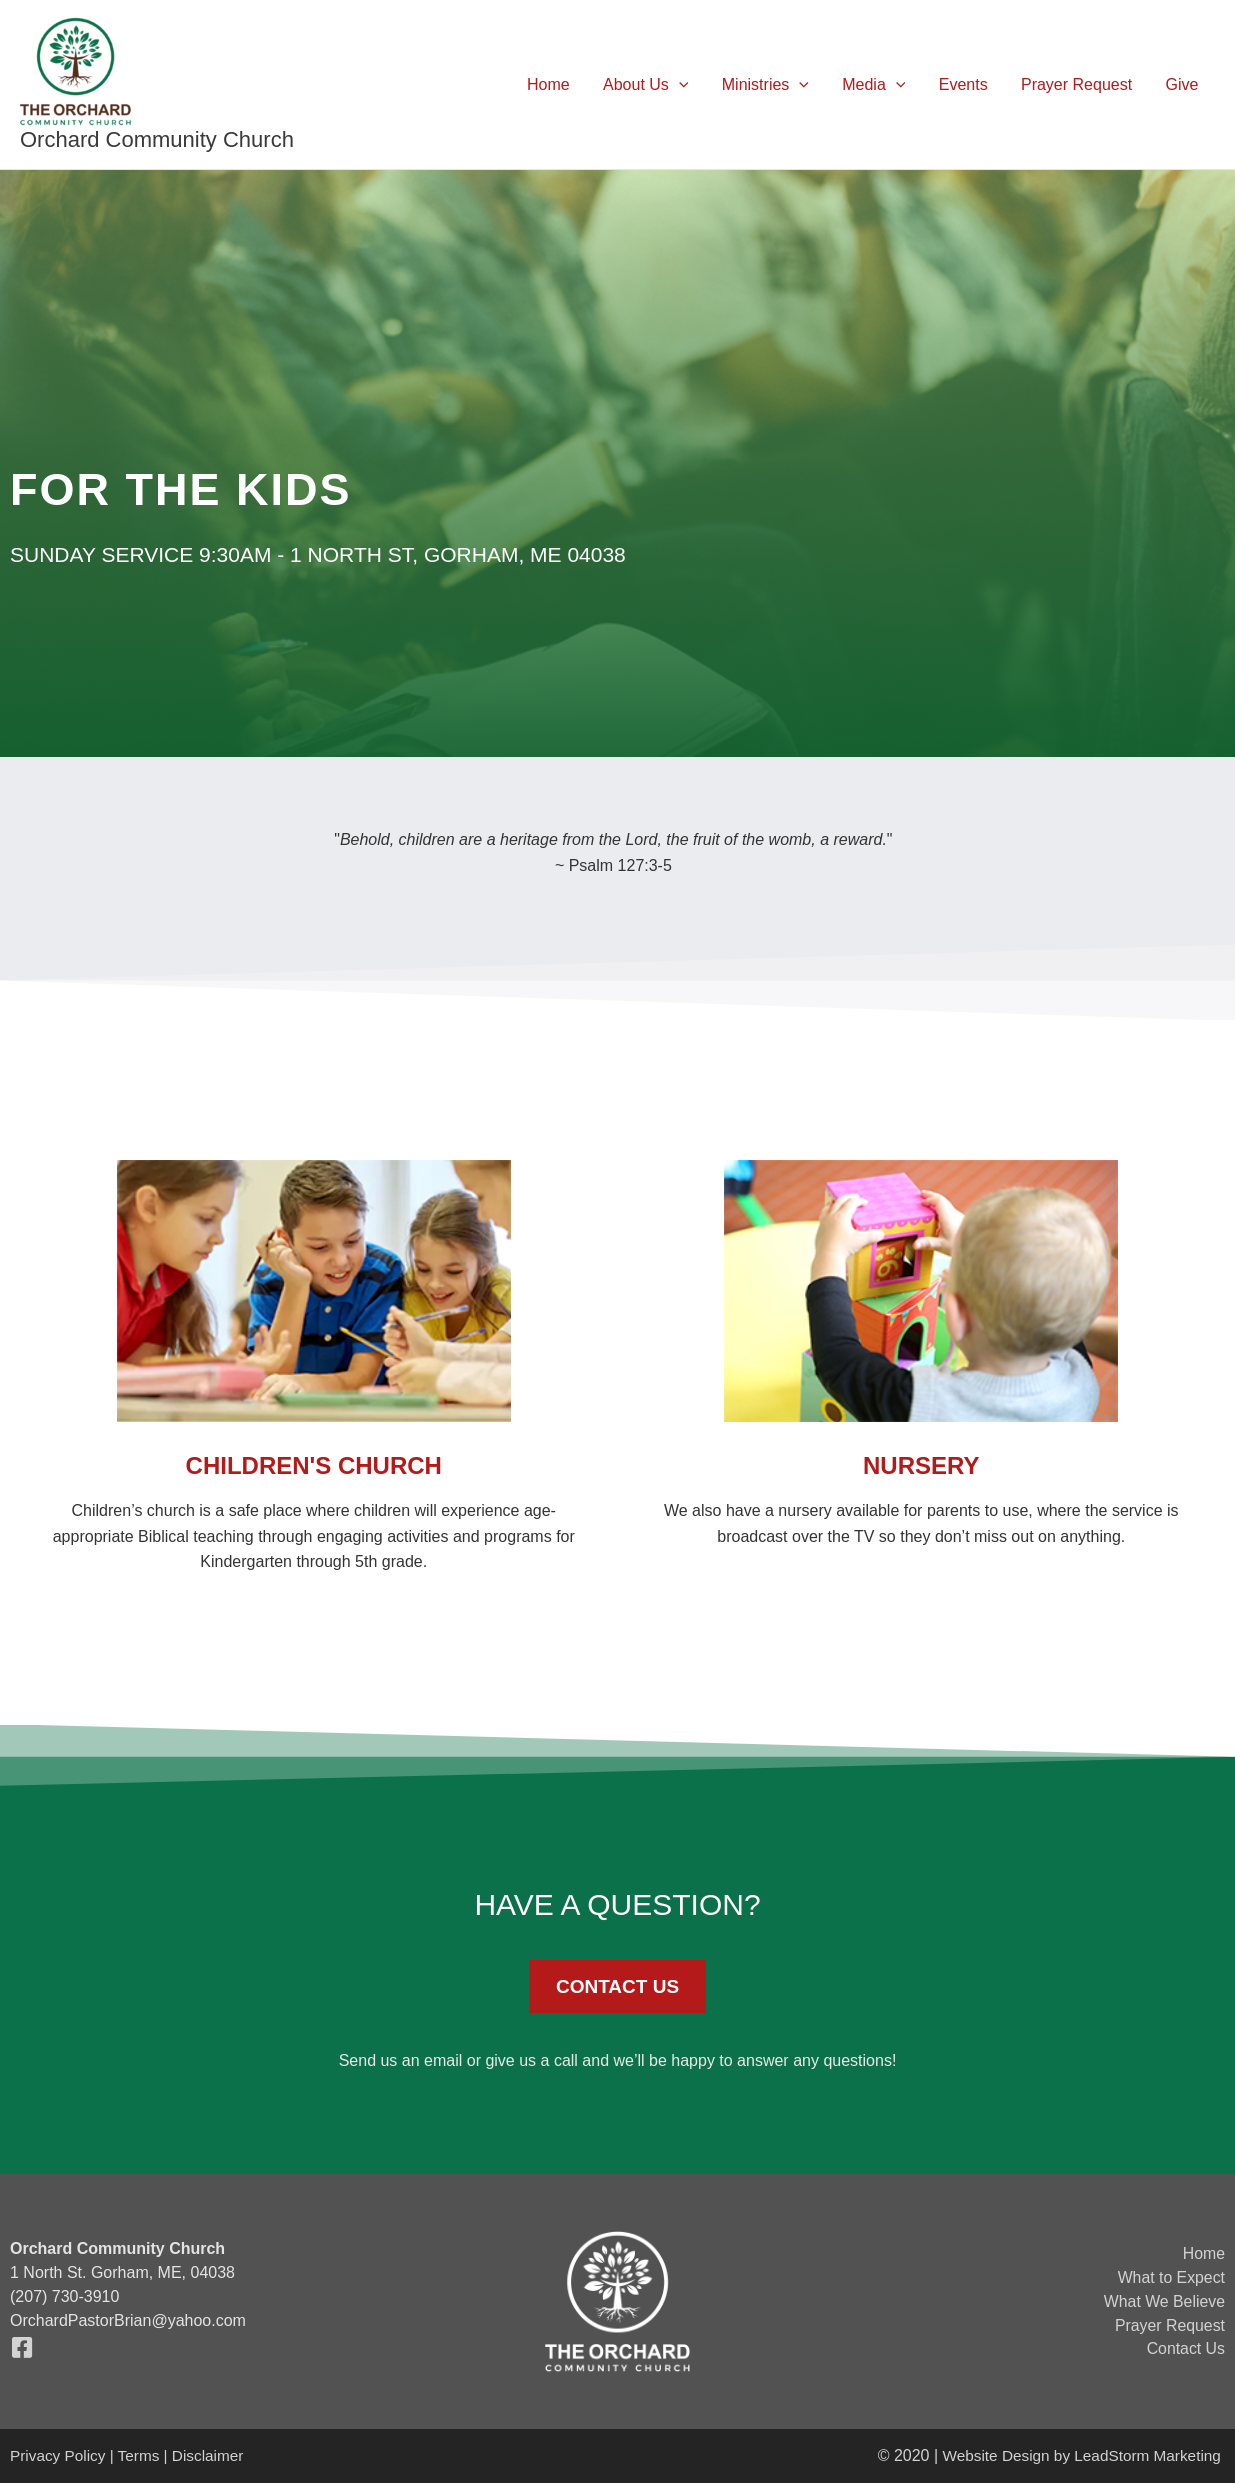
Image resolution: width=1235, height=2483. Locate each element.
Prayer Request (1078, 84)
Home (557, 84)
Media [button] (878, 85)
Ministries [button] (771, 85)
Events (966, 84)
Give (1182, 84)
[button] (686, 85)
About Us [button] (652, 85)
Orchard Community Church (157, 139)
